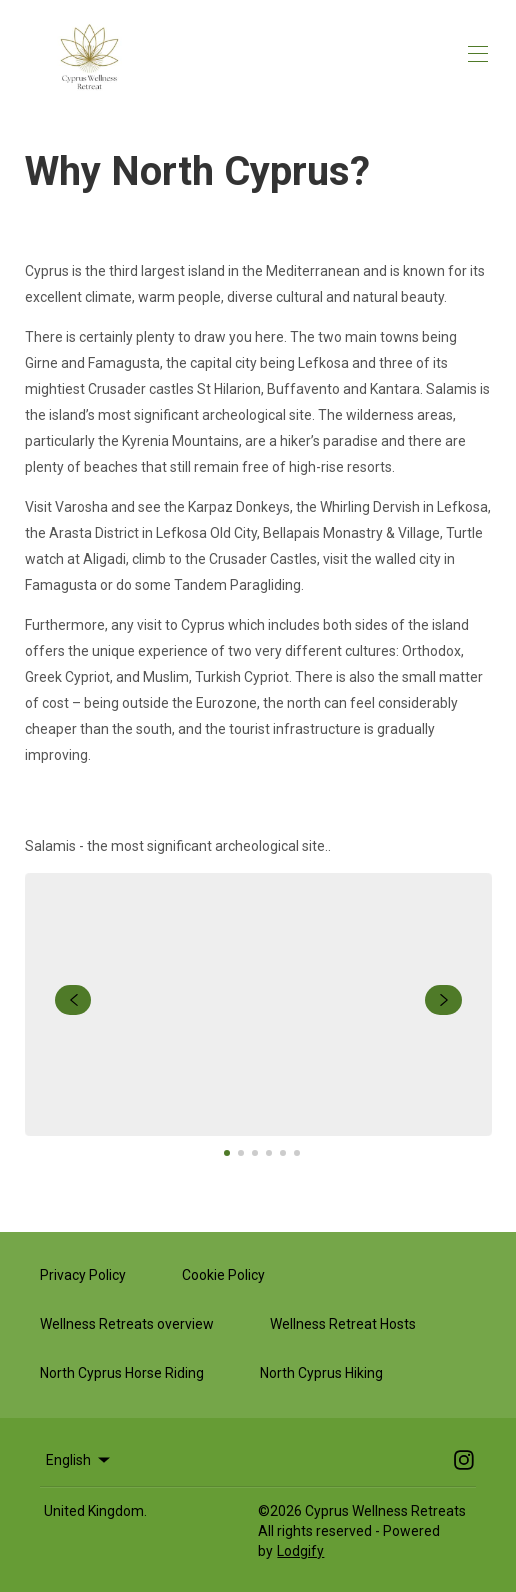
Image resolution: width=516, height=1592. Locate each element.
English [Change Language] (79, 1460)
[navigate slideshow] (73, 1000)
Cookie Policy (223, 1275)
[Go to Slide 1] (227, 1153)
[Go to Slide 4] (269, 1153)
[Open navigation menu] (478, 54)
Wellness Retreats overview (127, 1324)
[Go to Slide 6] (297, 1153)
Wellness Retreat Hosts (343, 1324)
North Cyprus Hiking (321, 1373)
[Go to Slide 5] (283, 1153)
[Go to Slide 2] (241, 1153)
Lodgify (300, 1551)
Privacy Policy (83, 1275)
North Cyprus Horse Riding (122, 1373)
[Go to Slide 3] (255, 1153)
